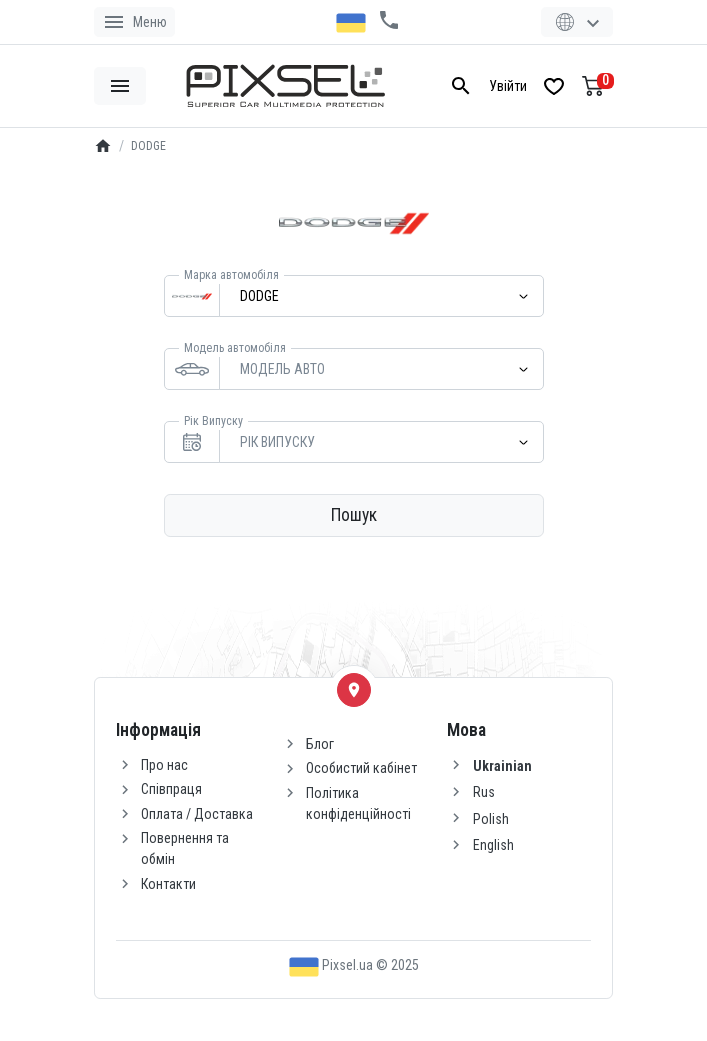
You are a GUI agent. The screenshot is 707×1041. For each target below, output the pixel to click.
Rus (484, 792)
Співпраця (171, 789)
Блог (320, 744)
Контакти (168, 884)
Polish (491, 819)
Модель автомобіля (235, 348)
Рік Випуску (213, 421)
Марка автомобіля (231, 275)
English (493, 845)
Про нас (164, 765)
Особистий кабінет (361, 768)
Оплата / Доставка (197, 814)
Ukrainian (502, 766)
